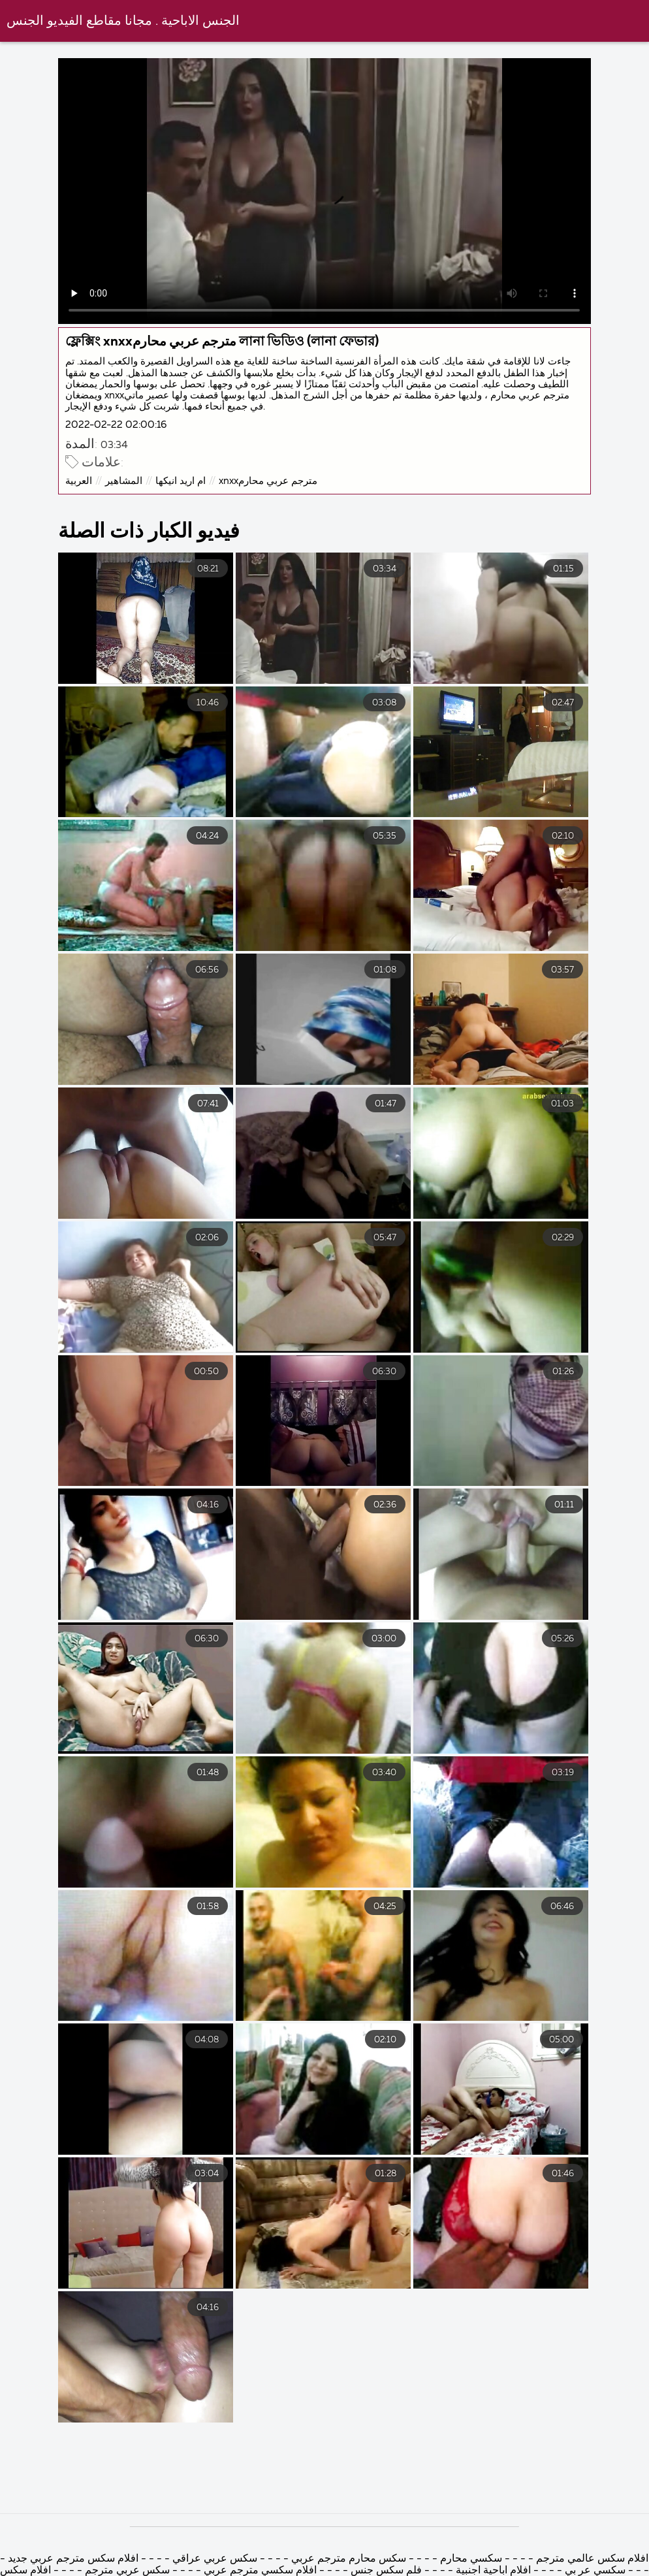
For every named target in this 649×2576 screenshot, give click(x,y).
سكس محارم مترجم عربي (347, 2559)
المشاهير (123, 481)
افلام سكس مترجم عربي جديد (71, 2559)
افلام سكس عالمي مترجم (592, 2559)
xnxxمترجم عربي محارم (268, 481)
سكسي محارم (469, 2559)
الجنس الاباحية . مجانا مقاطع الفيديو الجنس (123, 21)
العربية (78, 481)
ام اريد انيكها (180, 481)
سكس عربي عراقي (214, 2559)
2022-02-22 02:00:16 (115, 425)
